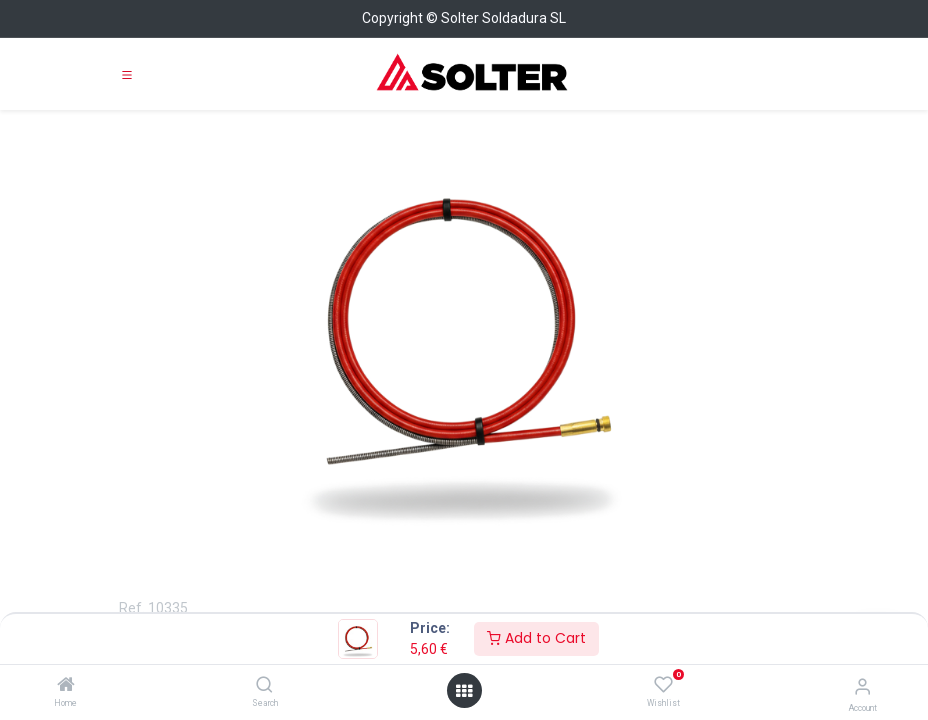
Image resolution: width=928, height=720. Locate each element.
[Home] (66, 686)
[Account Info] (862, 686)
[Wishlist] (663, 685)
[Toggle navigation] (127, 74)
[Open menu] (464, 691)
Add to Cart (536, 638)
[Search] (264, 686)
